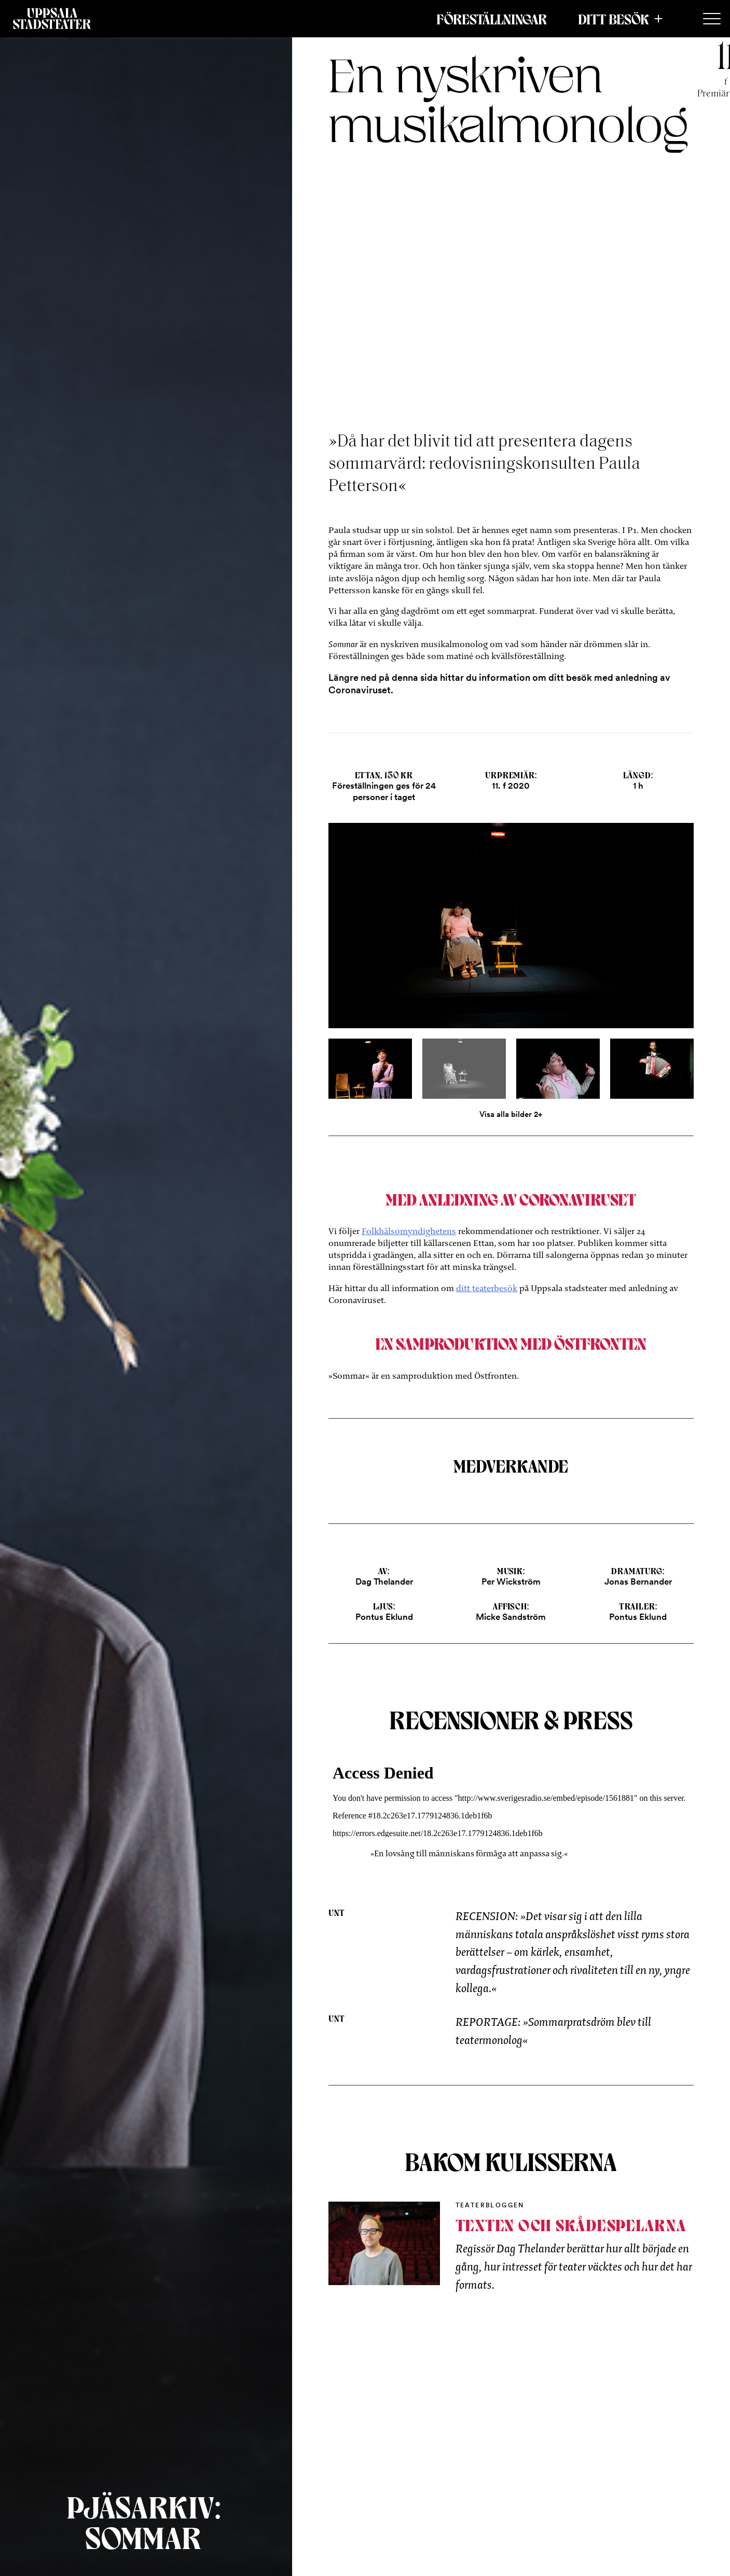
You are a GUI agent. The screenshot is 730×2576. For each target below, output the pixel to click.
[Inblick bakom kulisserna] (384, 2243)
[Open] (511, 934)
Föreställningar (491, 18)
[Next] (633, 934)
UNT (337, 1912)
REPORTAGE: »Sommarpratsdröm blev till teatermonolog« (553, 2031)
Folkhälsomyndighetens (409, 1231)
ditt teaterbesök (486, 1288)
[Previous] (389, 934)
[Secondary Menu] (711, 19)
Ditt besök (613, 18)
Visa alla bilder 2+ (510, 1114)
